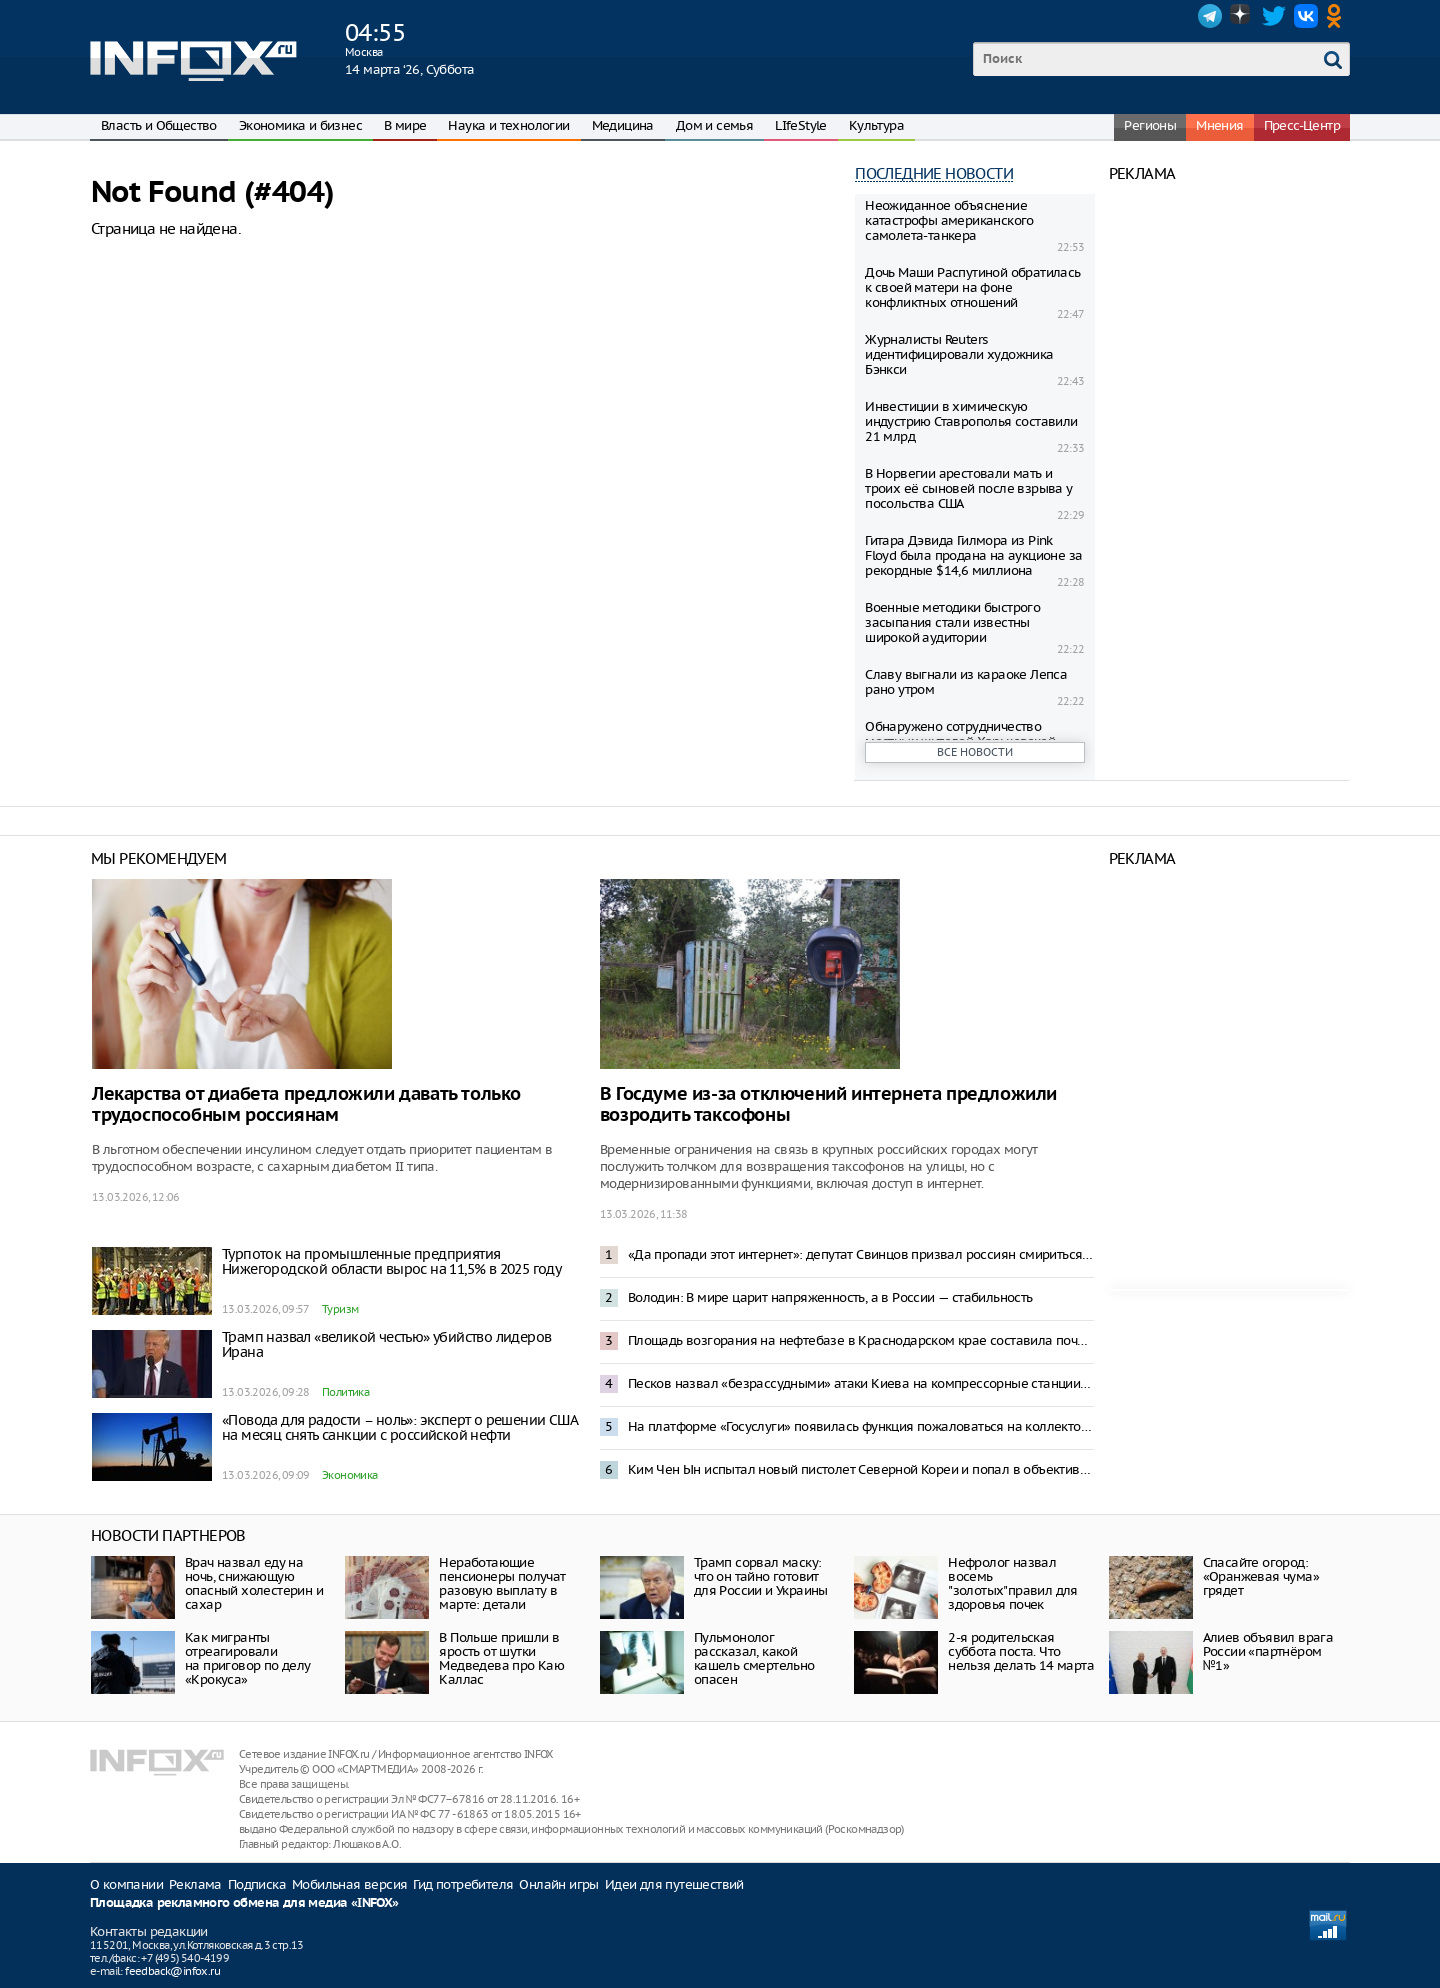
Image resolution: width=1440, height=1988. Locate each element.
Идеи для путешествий (674, 1884)
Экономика (350, 1475)
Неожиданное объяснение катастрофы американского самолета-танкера (949, 220)
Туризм (340, 1309)
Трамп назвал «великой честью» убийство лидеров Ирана (386, 1344)
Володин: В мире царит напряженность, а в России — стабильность (830, 1297)
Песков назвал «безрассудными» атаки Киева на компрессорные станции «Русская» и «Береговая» (861, 1383)
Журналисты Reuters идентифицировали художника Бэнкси (959, 354)
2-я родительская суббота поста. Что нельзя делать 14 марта (1021, 1651)
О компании (126, 1884)
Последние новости (934, 173)
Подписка (257, 1884)
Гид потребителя (463, 1884)
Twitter (1274, 16)
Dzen (1242, 16)
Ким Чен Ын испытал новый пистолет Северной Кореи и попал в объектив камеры (861, 1469)
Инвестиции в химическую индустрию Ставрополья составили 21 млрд (971, 421)
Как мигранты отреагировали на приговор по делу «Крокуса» (248, 1658)
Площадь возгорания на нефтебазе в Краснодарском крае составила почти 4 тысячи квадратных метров (861, 1340)
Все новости (975, 752)
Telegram (1210, 16)
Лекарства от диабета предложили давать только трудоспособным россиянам (306, 1105)
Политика (345, 1392)
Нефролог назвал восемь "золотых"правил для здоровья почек (1013, 1583)
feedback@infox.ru (172, 1971)
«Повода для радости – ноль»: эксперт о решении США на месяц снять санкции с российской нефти (399, 1427)
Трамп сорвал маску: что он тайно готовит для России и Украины (761, 1576)
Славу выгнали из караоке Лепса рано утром (966, 682)
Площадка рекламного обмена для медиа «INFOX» (244, 1903)
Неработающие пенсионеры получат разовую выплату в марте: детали (502, 1583)
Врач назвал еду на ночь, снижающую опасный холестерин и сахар (254, 1583)
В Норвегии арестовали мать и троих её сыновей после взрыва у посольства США (968, 488)
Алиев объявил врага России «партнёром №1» (1268, 1651)
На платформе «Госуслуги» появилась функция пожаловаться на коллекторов (861, 1426)
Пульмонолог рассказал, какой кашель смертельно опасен (754, 1658)
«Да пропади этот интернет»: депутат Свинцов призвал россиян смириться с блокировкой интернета (861, 1254)
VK (1306, 16)
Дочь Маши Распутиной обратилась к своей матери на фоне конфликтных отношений (972, 287)
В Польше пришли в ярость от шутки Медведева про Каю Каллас (501, 1658)
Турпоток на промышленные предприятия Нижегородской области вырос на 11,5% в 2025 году (391, 1261)
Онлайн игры (558, 1884)
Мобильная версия (349, 1884)
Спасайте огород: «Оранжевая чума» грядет (1261, 1576)
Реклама (195, 1884)
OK (1338, 16)
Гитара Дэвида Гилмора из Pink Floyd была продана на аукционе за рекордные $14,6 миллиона (973, 555)
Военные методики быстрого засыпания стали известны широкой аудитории (952, 622)
